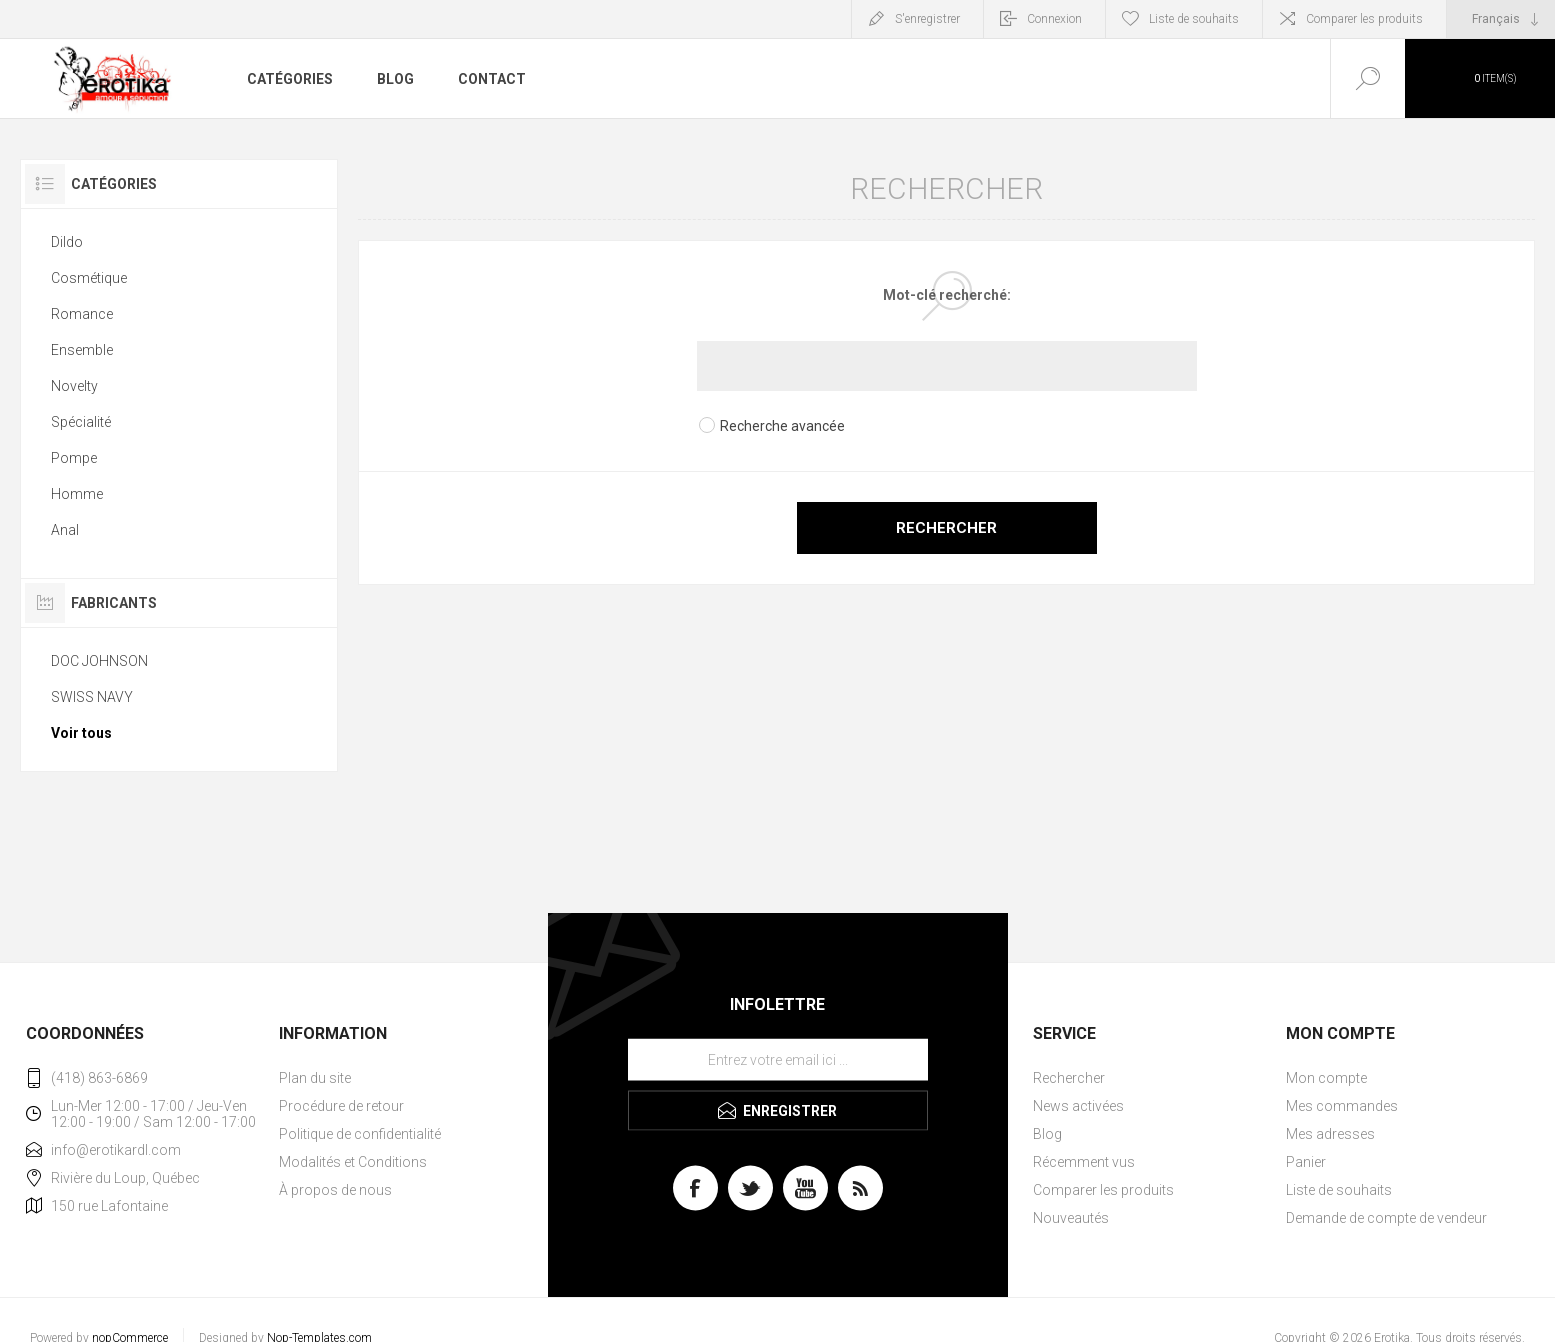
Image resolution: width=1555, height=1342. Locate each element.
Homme (77, 494)
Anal (65, 530)
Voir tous (81, 733)
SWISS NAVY (92, 697)
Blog (1047, 1134)
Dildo (67, 242)
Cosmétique (89, 278)
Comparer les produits (1364, 19)
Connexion (1054, 19)
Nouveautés (1071, 1218)
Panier (1306, 1162)
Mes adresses (1330, 1134)
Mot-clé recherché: (947, 295)
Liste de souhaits (1339, 1190)
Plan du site (315, 1078)
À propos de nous (335, 1190)
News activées (1078, 1106)
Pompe (74, 458)
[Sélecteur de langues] (1501, 19)
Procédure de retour (341, 1106)
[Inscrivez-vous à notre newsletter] (778, 1060)
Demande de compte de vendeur (1386, 1218)
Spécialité (81, 422)
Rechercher (946, 528)
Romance (82, 314)
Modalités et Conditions (353, 1162)
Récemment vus (1084, 1162)
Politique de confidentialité (360, 1134)
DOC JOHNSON (99, 661)
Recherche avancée (782, 426)
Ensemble (82, 350)
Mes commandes (1342, 1106)
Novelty (74, 386)
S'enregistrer (927, 19)
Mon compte (1326, 1078)
